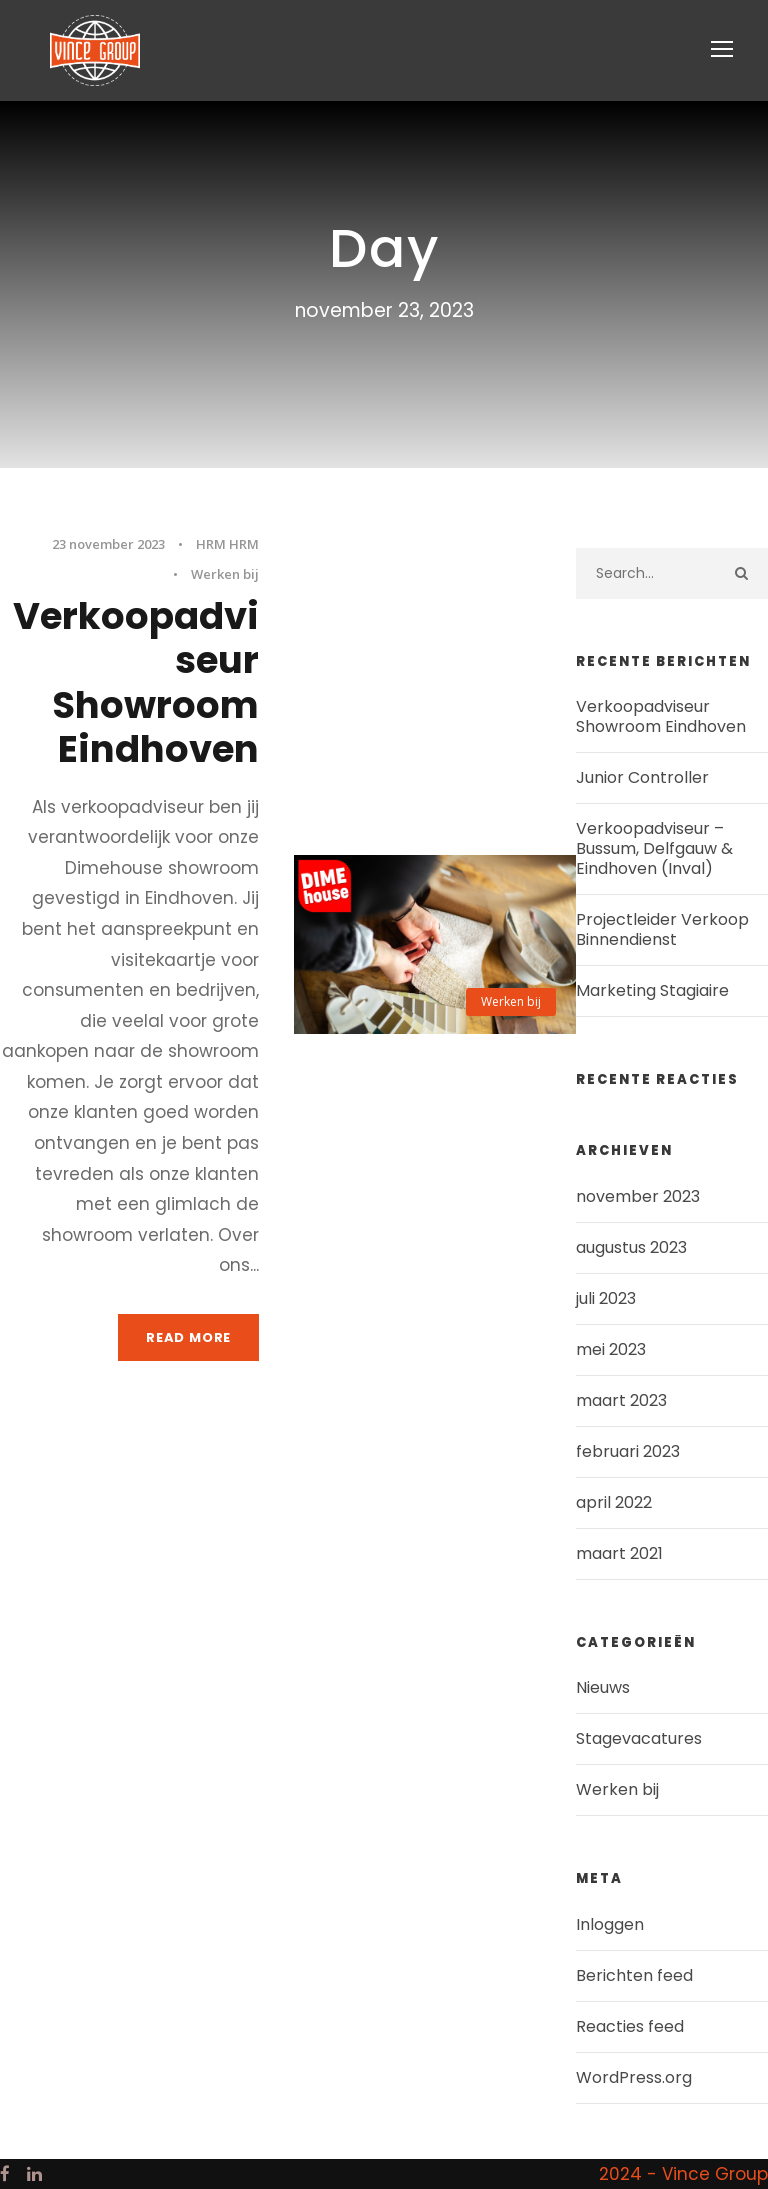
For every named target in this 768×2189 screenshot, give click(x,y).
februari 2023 (628, 1451)
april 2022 (614, 1502)
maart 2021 (619, 1553)
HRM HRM (227, 544)
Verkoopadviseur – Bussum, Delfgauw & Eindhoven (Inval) (654, 848)
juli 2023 (606, 1298)
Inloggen (610, 1924)
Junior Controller (642, 777)
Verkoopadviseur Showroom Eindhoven (136, 682)
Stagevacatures (639, 1738)
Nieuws (603, 1687)
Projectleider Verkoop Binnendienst (662, 929)
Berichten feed (634, 1975)
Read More (188, 1337)
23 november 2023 (108, 544)
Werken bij (225, 574)
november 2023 (638, 1196)
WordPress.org (634, 2077)
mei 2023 (611, 1349)
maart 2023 (621, 1400)
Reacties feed (630, 2026)
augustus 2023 (631, 1247)
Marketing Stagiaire (652, 990)
